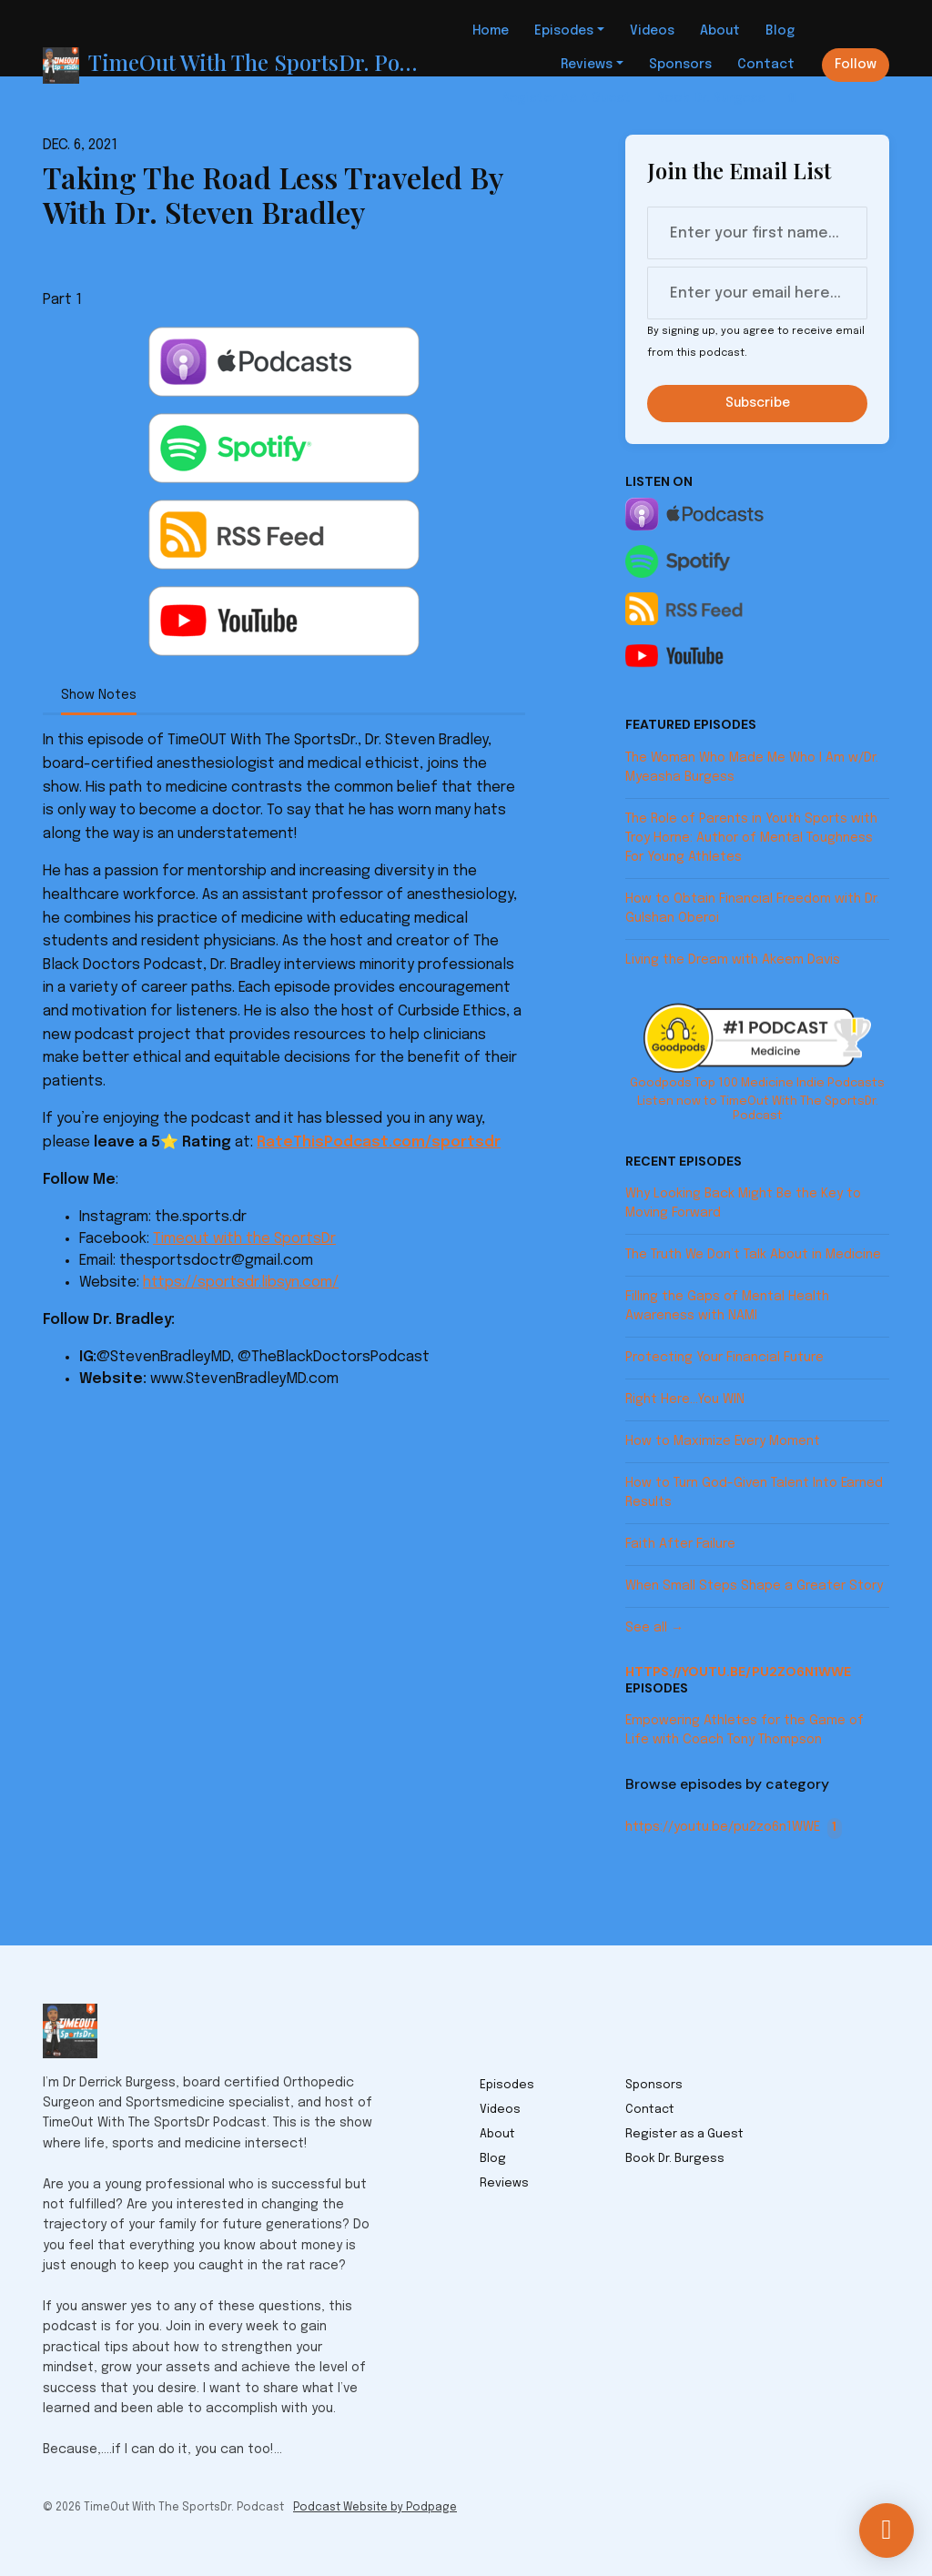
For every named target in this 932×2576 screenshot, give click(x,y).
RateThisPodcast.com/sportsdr (379, 1142)
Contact (766, 64)
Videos (652, 31)
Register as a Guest (566, 98)
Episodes (563, 31)
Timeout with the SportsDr (244, 1239)
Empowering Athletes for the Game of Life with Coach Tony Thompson (744, 1730)
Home (490, 31)
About (720, 31)
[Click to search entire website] (792, 99)
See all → (654, 1627)
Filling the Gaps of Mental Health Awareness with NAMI (727, 1306)
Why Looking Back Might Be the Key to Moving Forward (743, 1203)
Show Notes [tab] (99, 695)
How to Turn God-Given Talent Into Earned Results (754, 1493)
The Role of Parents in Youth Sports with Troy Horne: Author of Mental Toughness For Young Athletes (751, 838)
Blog (780, 31)
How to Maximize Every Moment (722, 1441)
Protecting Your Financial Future (724, 1357)
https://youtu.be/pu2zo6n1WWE (738, 1671)
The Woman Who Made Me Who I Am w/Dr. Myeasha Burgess (751, 767)
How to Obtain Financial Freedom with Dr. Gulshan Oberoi (752, 908)
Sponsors (680, 64)
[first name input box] (757, 233)
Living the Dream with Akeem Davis (732, 960)
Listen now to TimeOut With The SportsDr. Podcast (757, 1109)
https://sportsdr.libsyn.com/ (241, 1282)
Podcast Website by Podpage (375, 2507)
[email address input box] (757, 293)
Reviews (587, 64)
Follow (855, 64)
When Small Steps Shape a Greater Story (754, 1586)
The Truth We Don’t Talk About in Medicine (753, 1254)
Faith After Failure (680, 1544)
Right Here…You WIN (685, 1399)
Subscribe (757, 403)
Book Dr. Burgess (710, 98)
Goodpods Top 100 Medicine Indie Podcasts (757, 1083)
